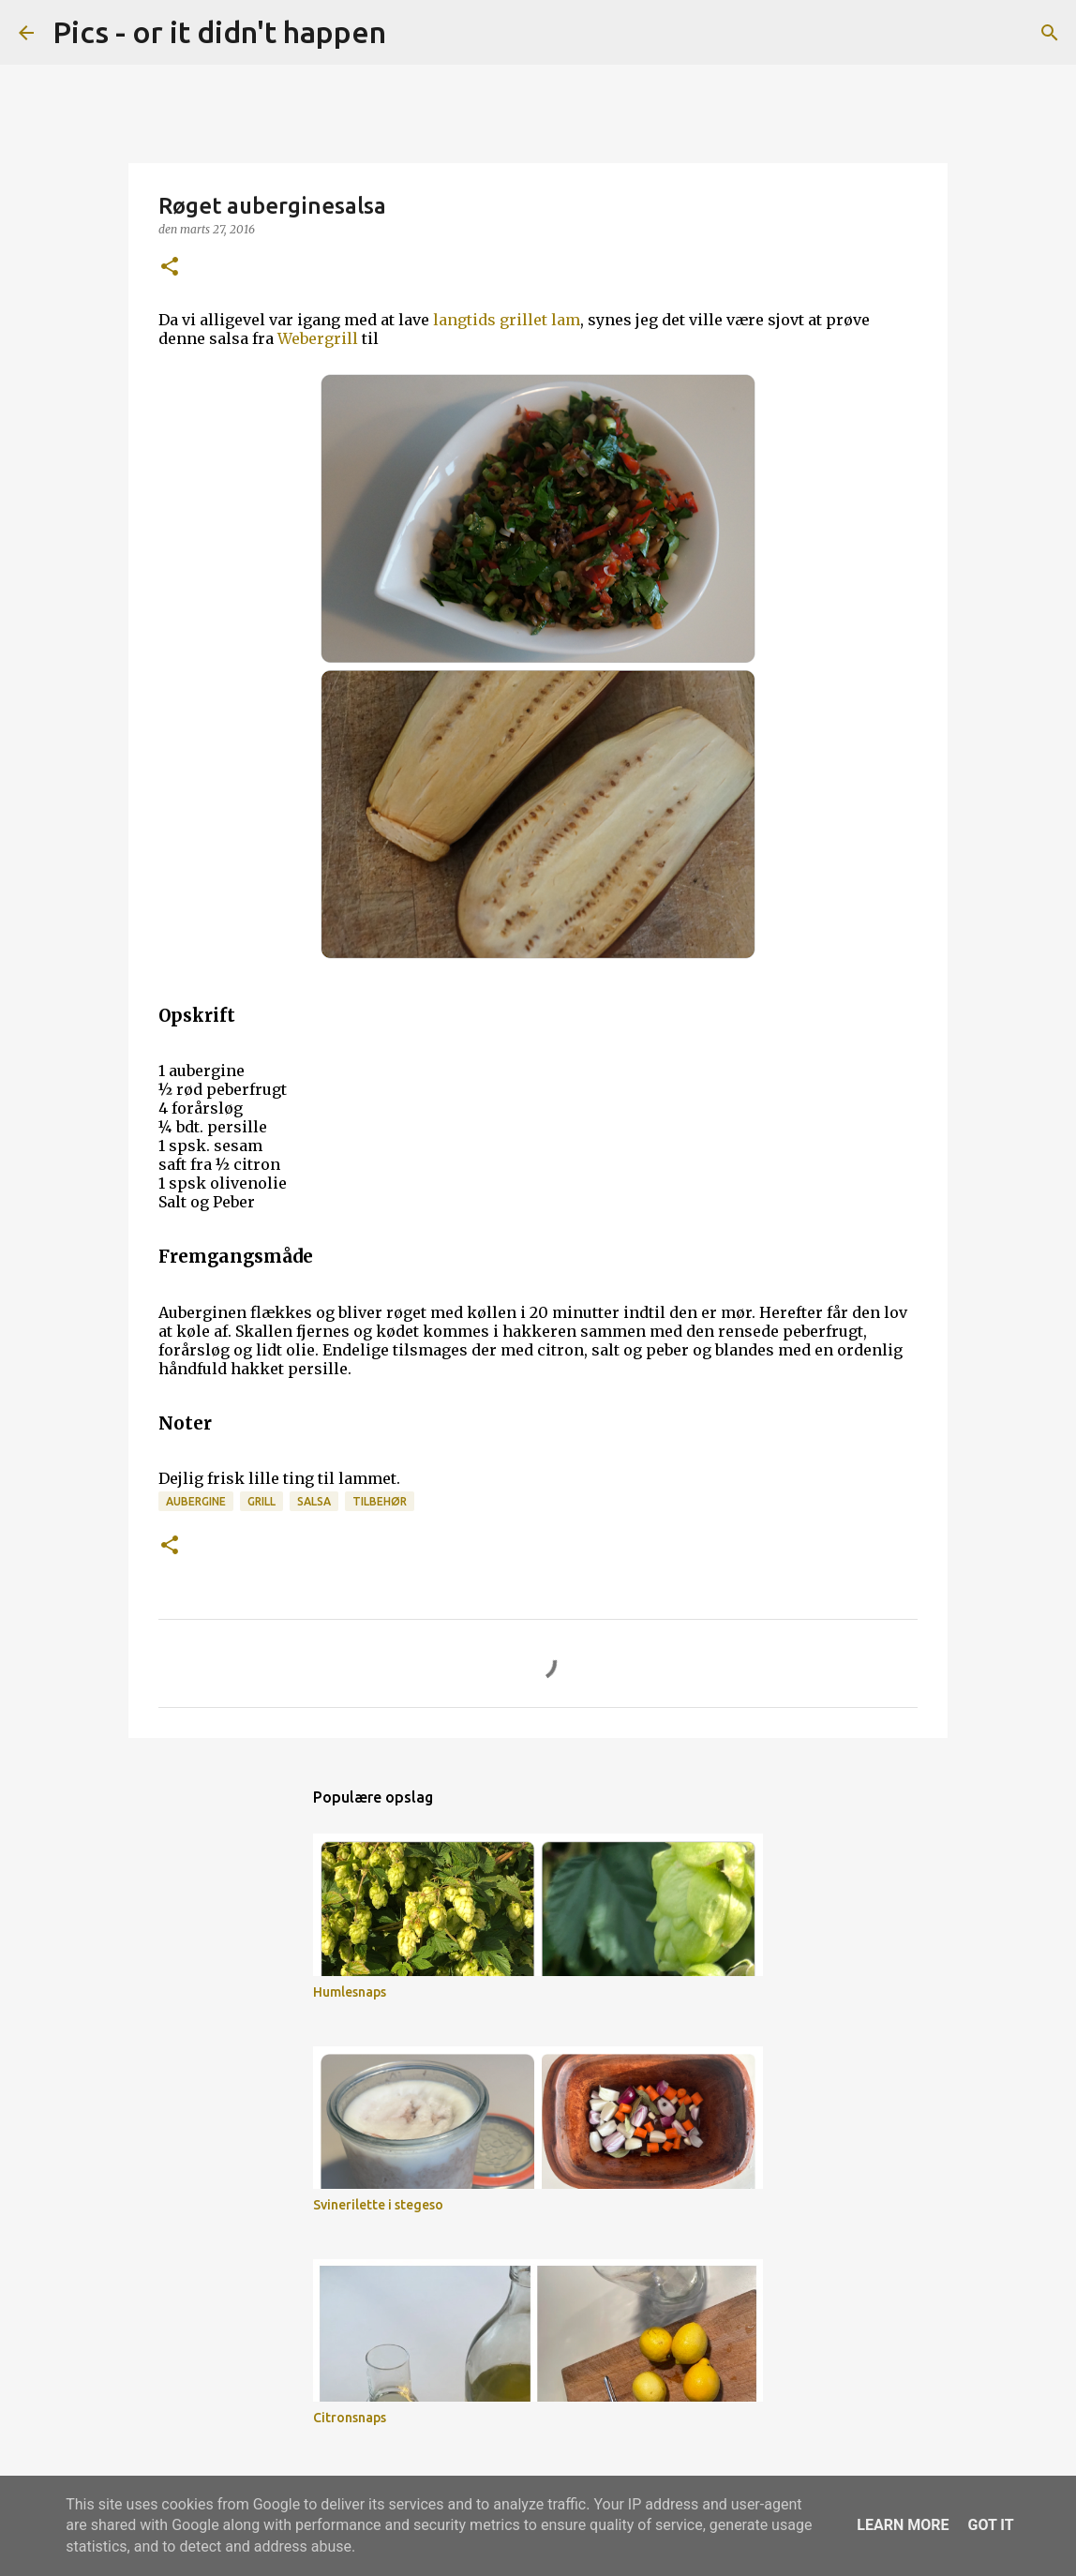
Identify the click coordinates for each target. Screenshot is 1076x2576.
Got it (990, 2525)
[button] (169, 267)
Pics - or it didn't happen (219, 32)
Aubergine (196, 1501)
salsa (314, 1501)
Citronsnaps (349, 2417)
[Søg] (412, 32)
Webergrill (317, 338)
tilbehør (379, 1501)
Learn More (903, 2525)
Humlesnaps (349, 1991)
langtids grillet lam (506, 319)
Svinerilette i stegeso (378, 2204)
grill (261, 1501)
